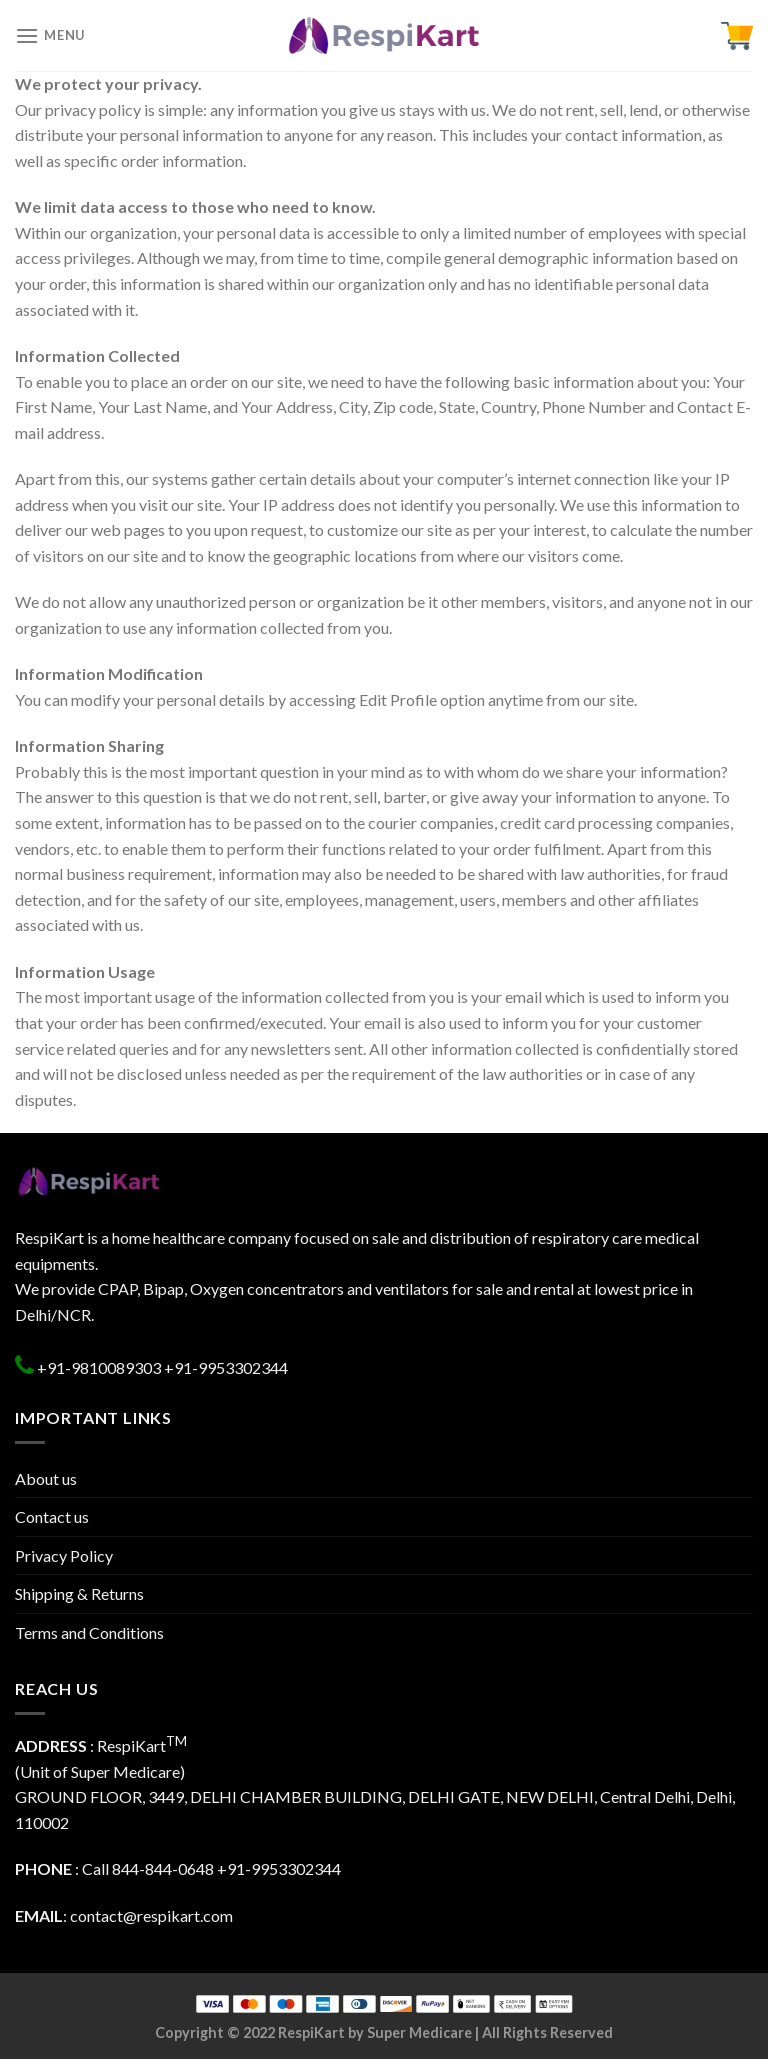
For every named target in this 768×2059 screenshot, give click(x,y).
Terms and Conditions (89, 1632)
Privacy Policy (64, 1555)
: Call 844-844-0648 (114, 1868)
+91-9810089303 (97, 1367)
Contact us (52, 1516)
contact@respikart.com (151, 1915)
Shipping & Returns (79, 1593)
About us (46, 1478)
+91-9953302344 (226, 1367)
